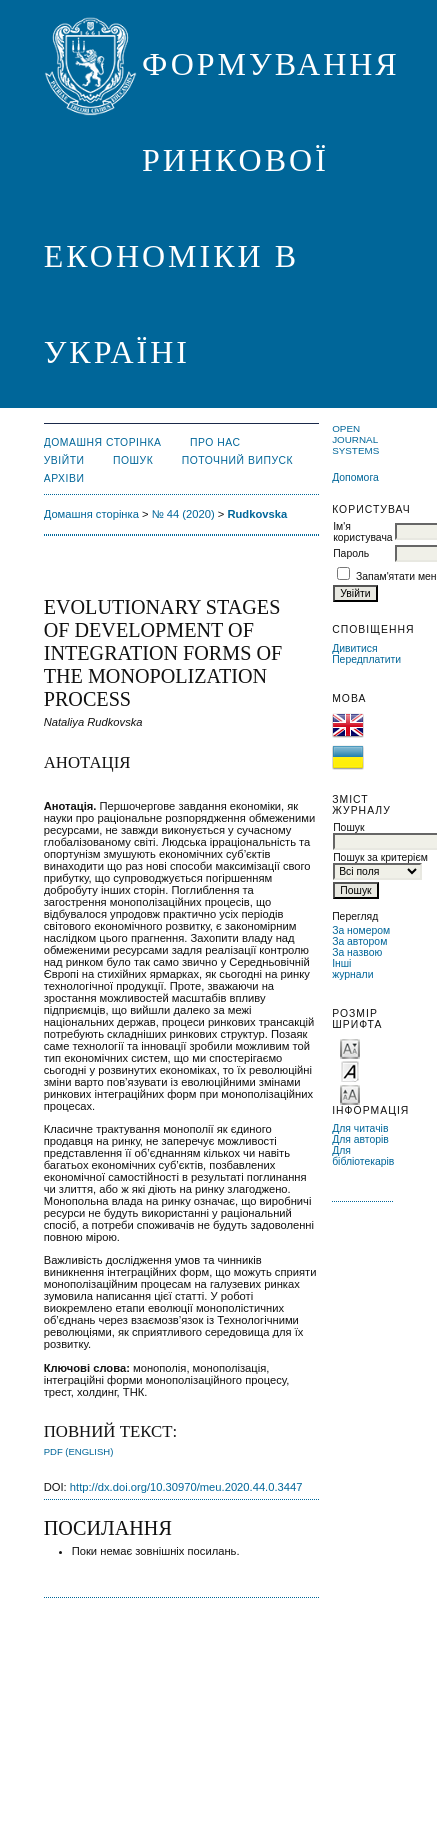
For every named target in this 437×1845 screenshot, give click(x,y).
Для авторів (360, 1139)
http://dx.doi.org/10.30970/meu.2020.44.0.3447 (186, 1487)
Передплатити (366, 659)
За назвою (357, 952)
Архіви (64, 478)
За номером (361, 930)
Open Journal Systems (355, 439)
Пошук (133, 460)
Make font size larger (350, 1093)
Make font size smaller (350, 1047)
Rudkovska (257, 514)
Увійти (64, 460)
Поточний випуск (237, 460)
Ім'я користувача (362, 532)
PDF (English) (79, 1451)
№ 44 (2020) (183, 514)
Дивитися (355, 648)
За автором (359, 941)
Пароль (351, 553)
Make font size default (350, 1070)
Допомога (355, 477)
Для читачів (360, 1128)
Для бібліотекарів (363, 1156)
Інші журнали (352, 969)
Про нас (215, 442)
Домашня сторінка (103, 442)
